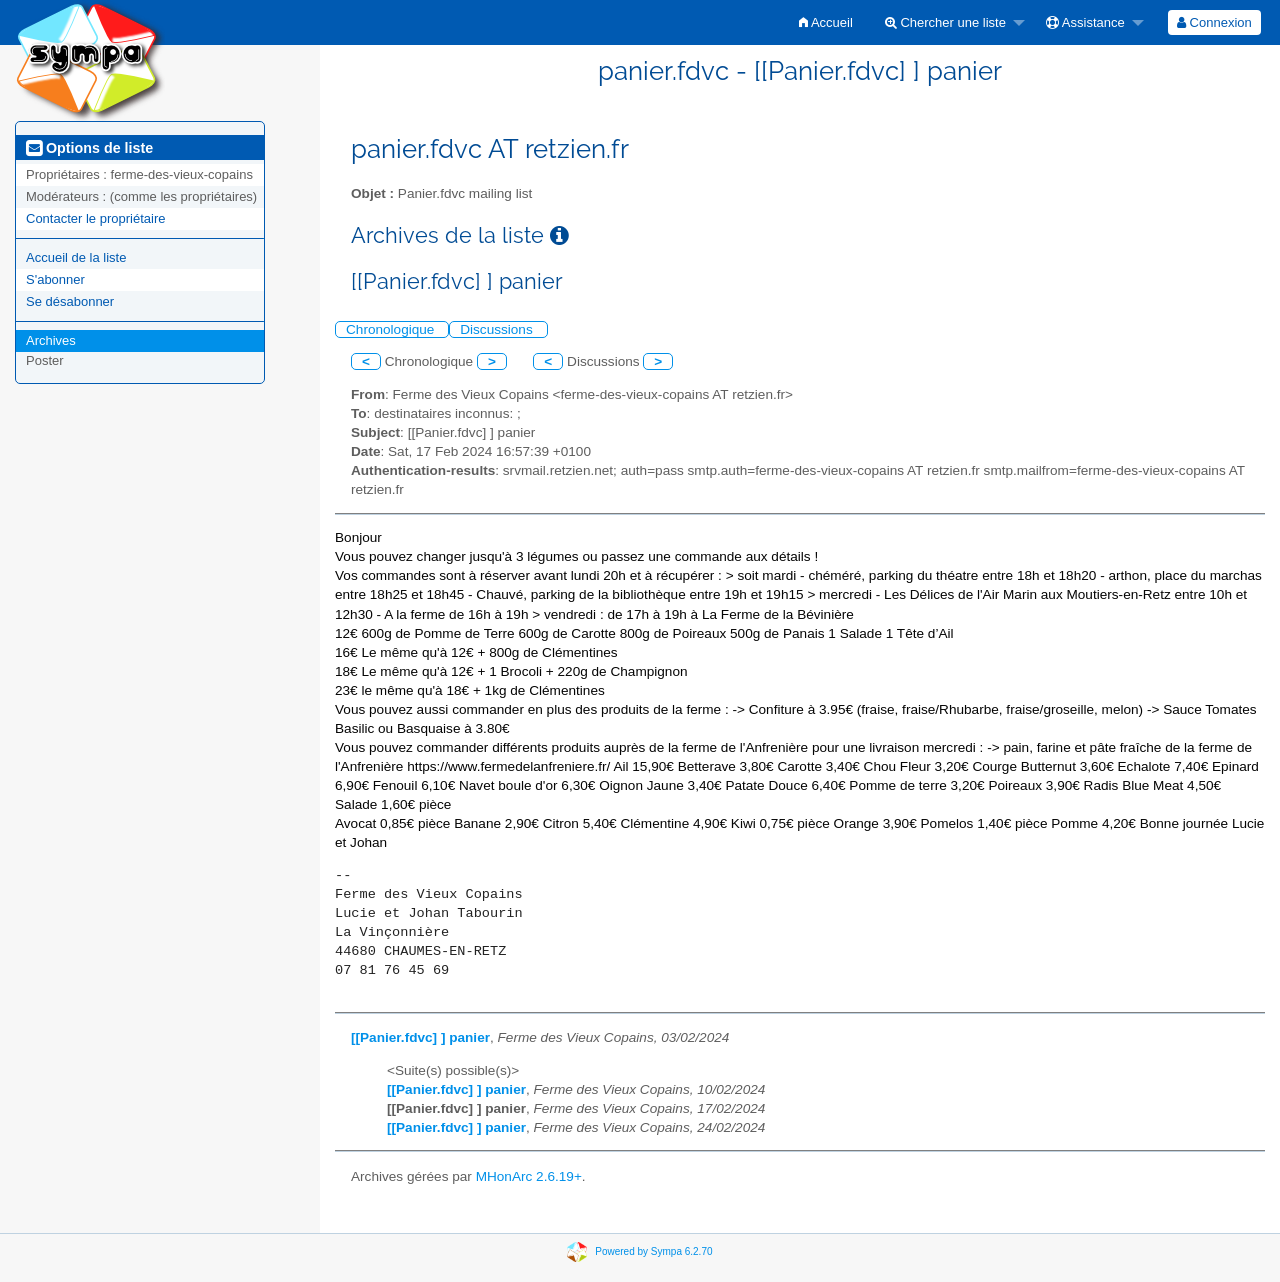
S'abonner (55, 279)
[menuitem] (826, 22)
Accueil (826, 22)
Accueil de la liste (76, 257)
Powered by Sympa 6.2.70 (653, 1251)
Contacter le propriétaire (95, 218)
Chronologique (392, 329)
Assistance (1085, 22)
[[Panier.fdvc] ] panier (420, 1037)
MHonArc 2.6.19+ (529, 1176)
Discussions (498, 329)
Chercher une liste (945, 22)
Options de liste (89, 148)
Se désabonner (70, 301)
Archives (51, 340)
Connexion (1214, 22)
